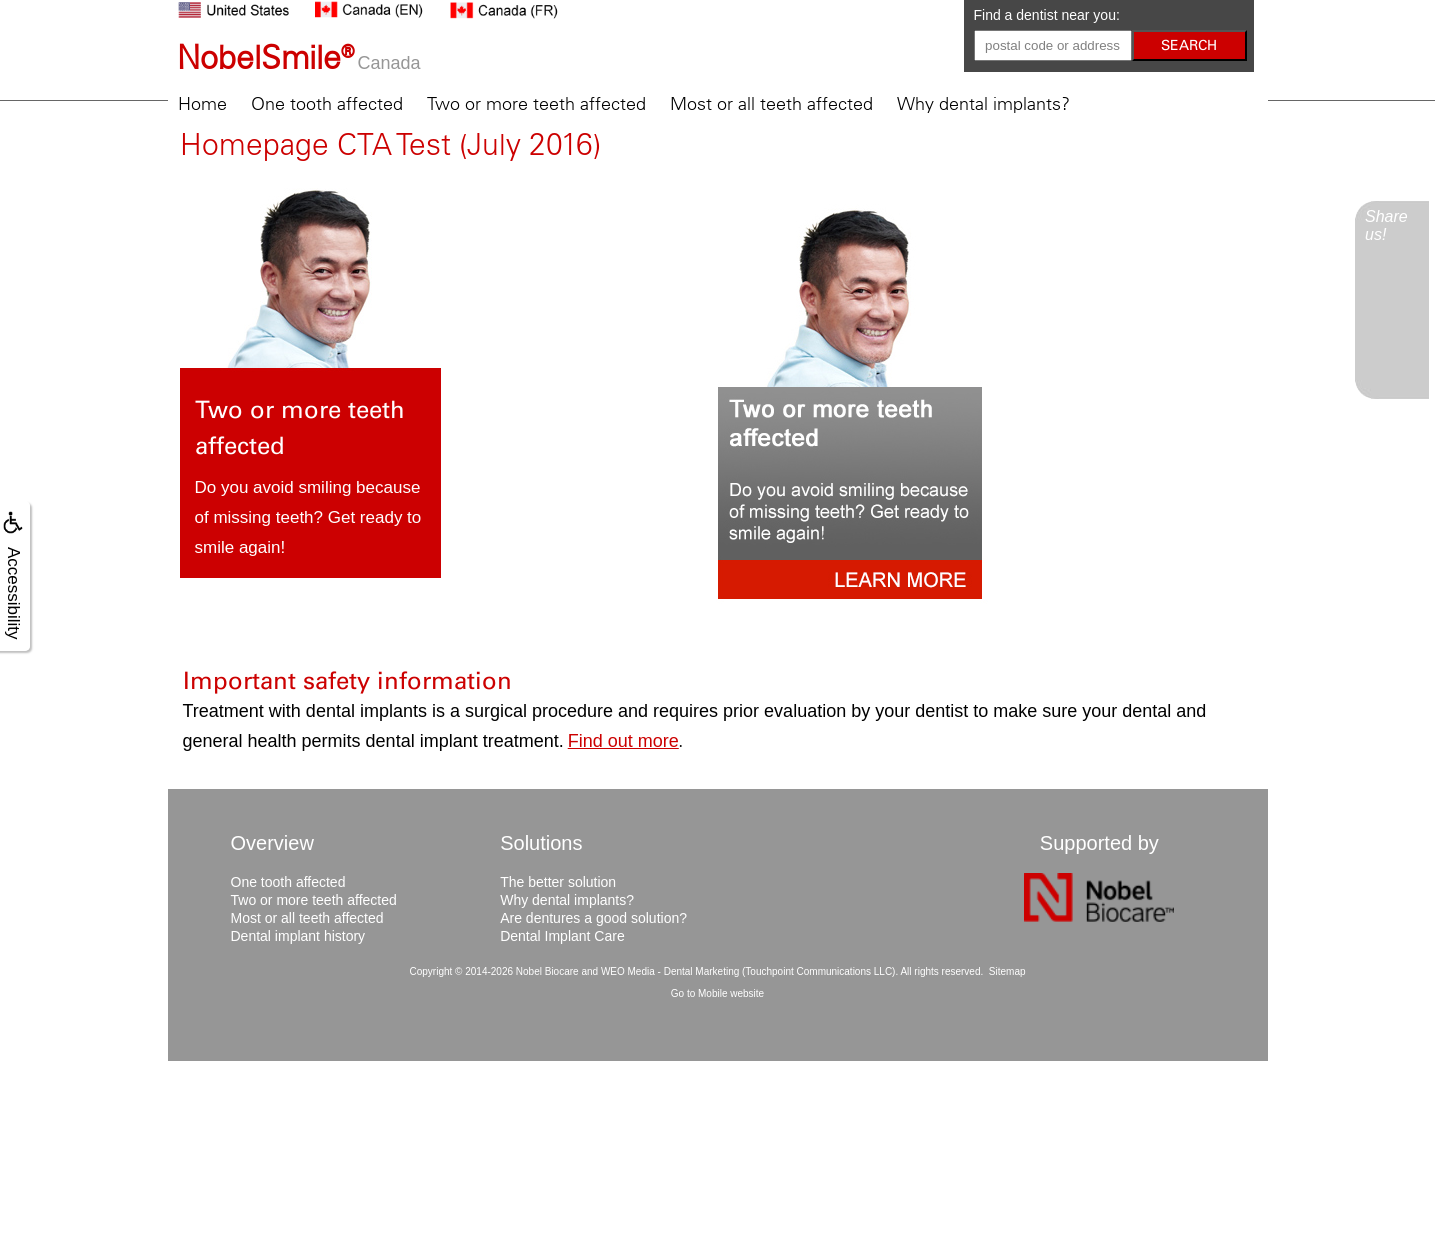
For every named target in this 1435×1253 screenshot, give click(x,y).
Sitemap (1007, 971)
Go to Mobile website (717, 993)
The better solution (558, 882)
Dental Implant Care (562, 936)
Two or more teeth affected (536, 104)
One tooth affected (327, 104)
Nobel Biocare (547, 971)
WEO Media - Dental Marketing (670, 971)
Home (202, 104)
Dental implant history (298, 936)
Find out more (623, 741)
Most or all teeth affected (771, 104)
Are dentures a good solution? (593, 918)
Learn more (383, 602)
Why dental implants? (983, 104)
